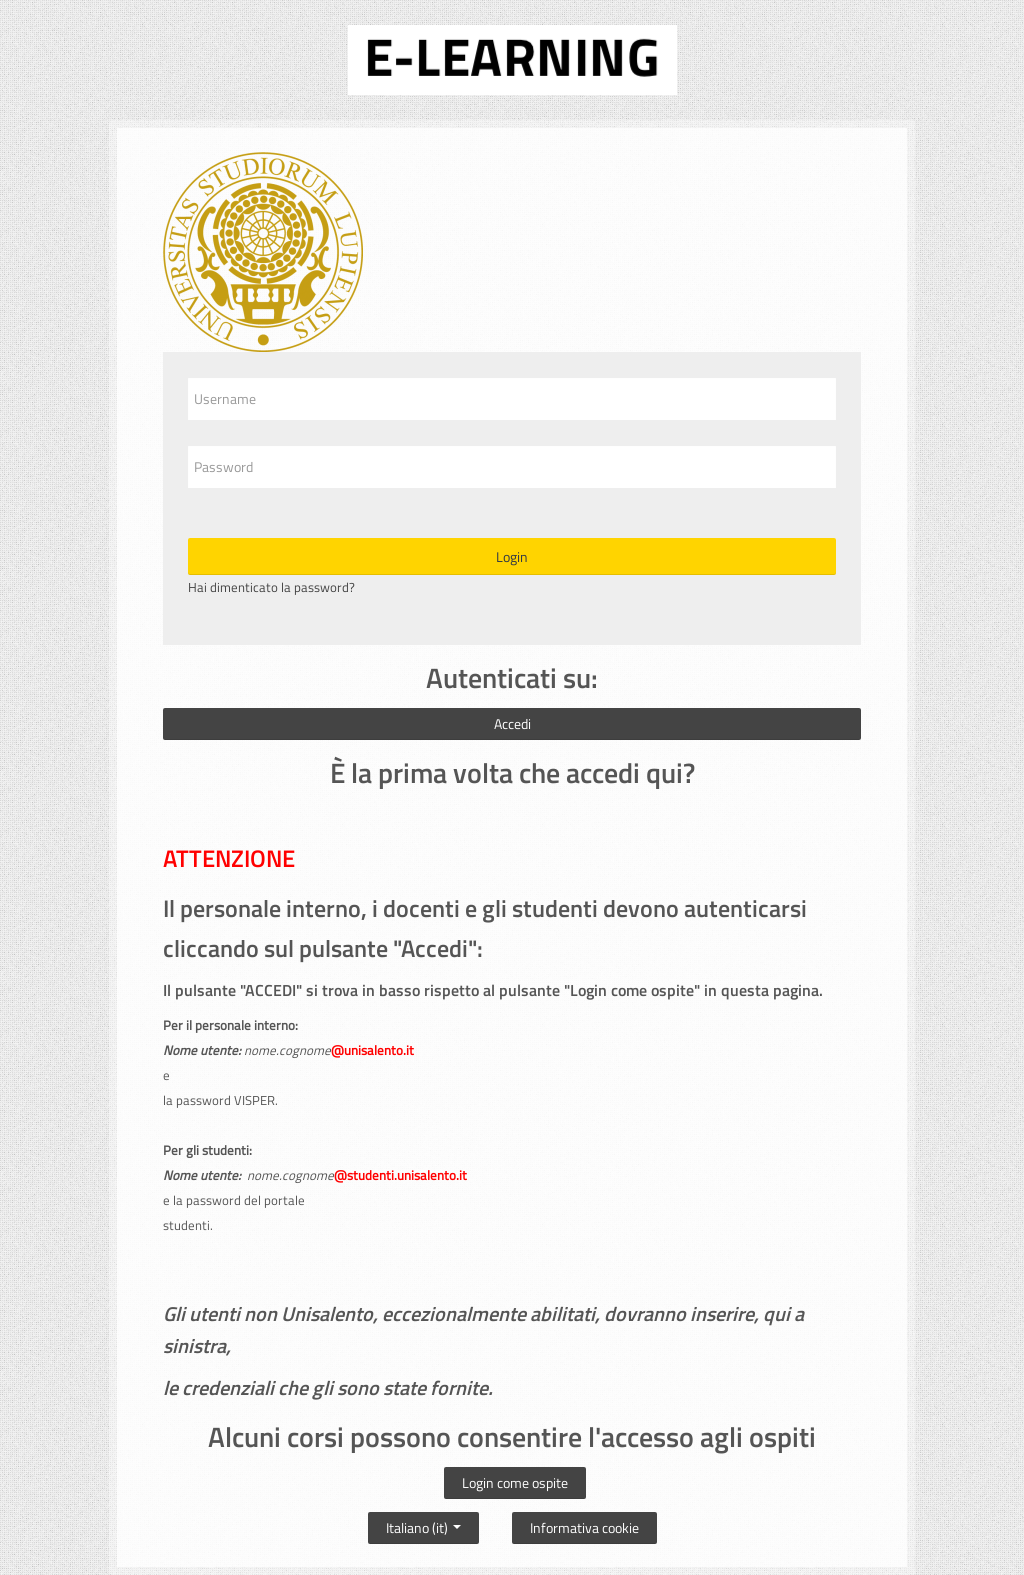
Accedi (512, 723)
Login (512, 556)
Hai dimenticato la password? (271, 587)
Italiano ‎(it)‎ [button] (423, 1523)
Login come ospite (515, 1482)
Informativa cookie (584, 1527)
